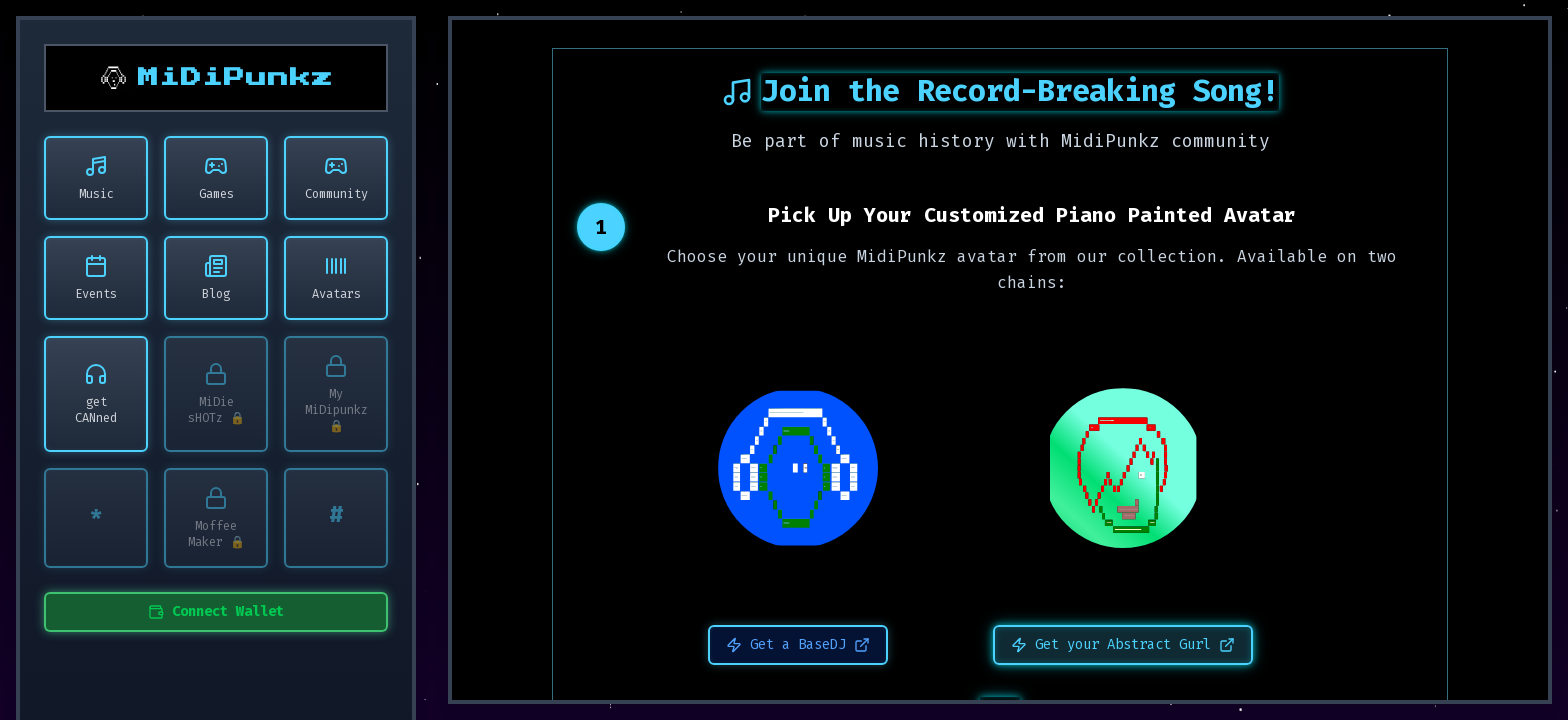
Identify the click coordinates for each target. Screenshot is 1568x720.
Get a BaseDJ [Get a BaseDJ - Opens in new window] (798, 644)
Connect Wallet (216, 611)
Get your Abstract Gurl (1123, 644)
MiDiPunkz (236, 78)
